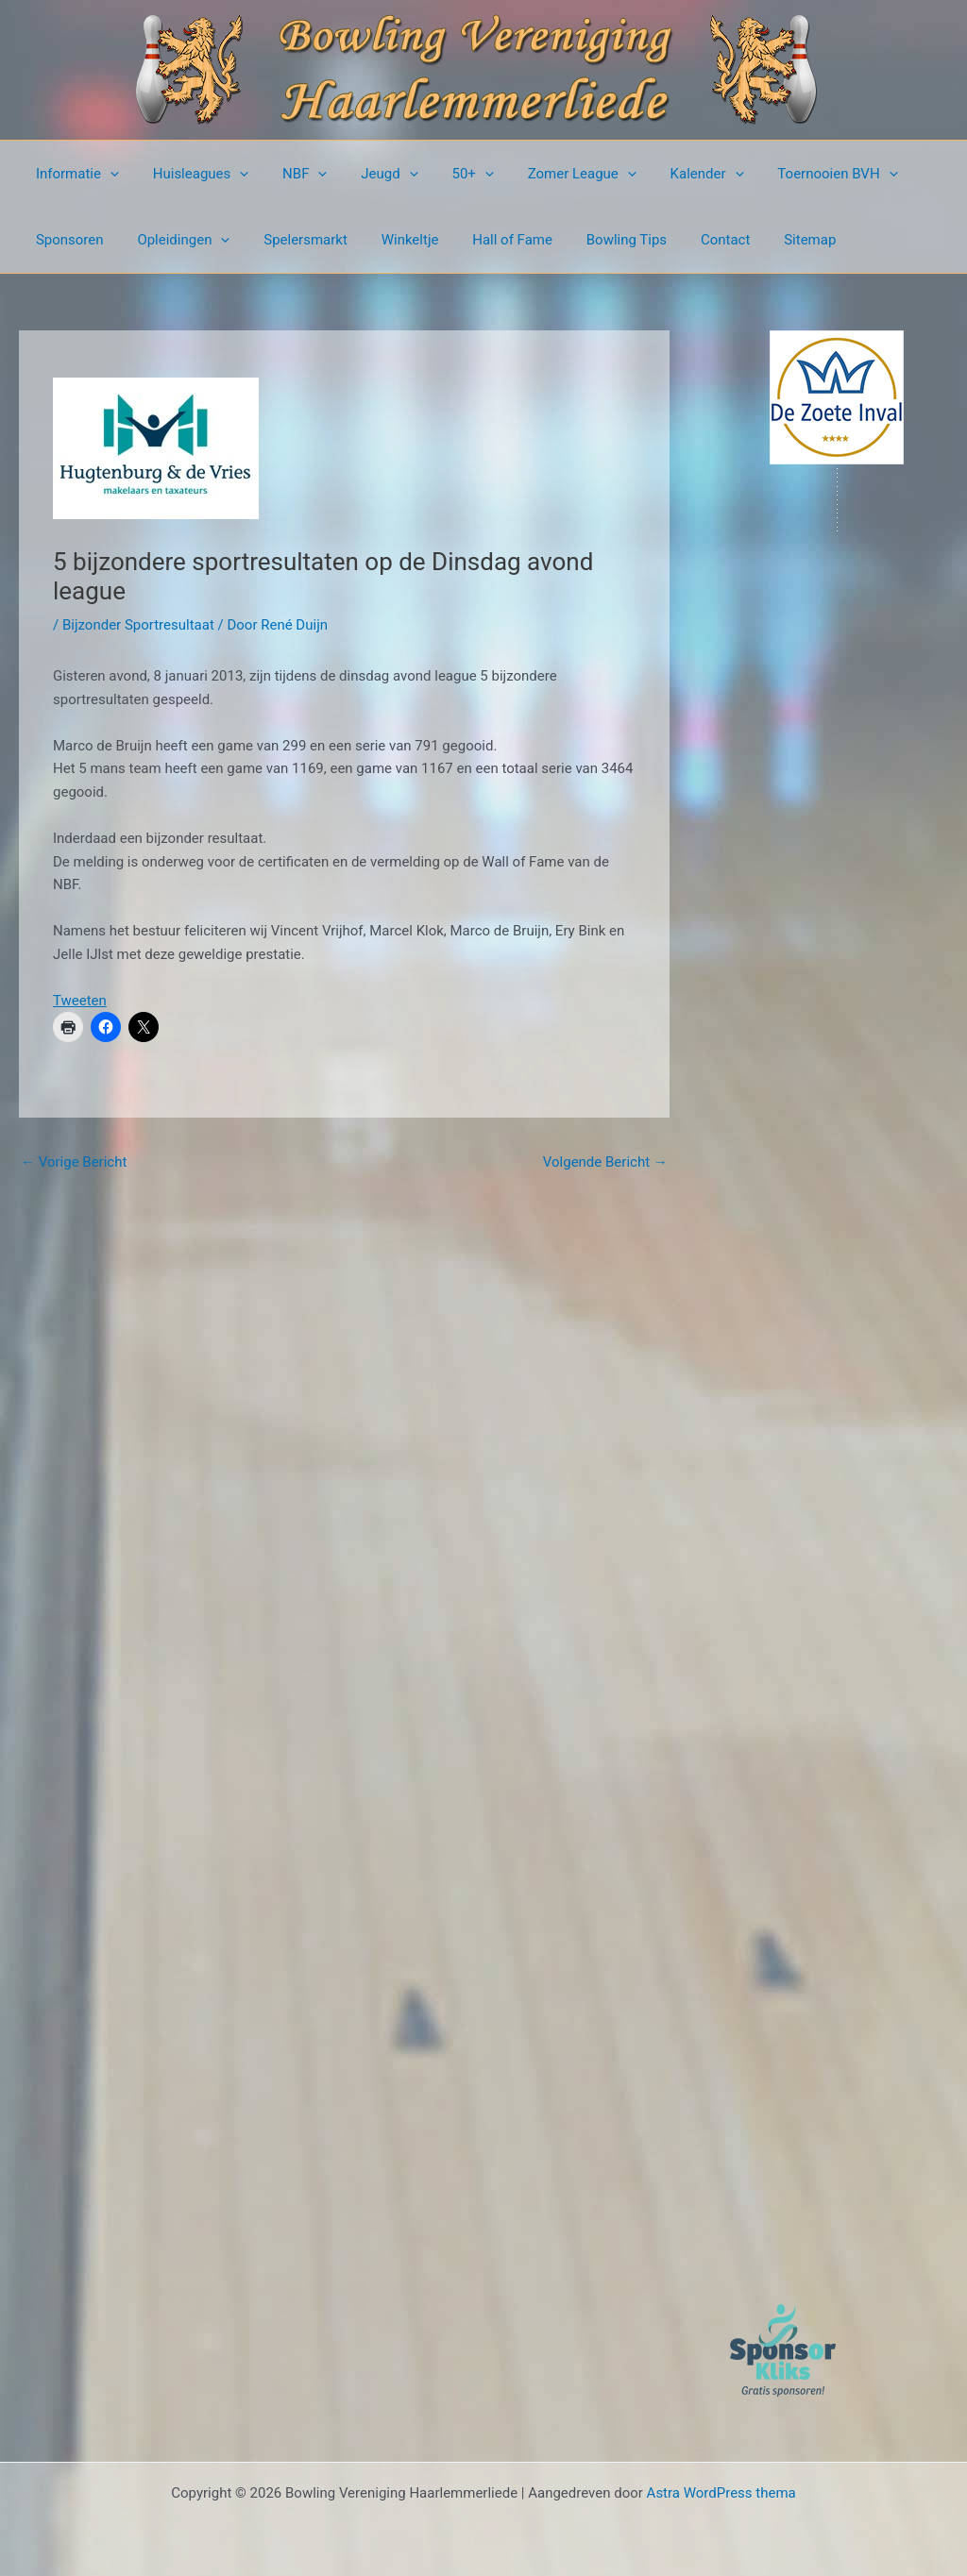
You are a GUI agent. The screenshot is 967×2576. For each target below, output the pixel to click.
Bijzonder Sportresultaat (138, 624)
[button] (107, 174)
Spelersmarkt (292, 239)
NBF (291, 174)
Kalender (671, 174)
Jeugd (370, 174)
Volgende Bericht (605, 1161)
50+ (447, 174)
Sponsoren (67, 239)
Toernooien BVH (797, 174)
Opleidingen (175, 240)
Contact (689, 239)
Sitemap (769, 239)
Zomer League (552, 174)
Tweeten (80, 1000)
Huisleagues (192, 174)
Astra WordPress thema (721, 2492)
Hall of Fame (488, 239)
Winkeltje (390, 239)
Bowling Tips (596, 239)
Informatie (74, 174)
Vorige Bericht (74, 1161)
